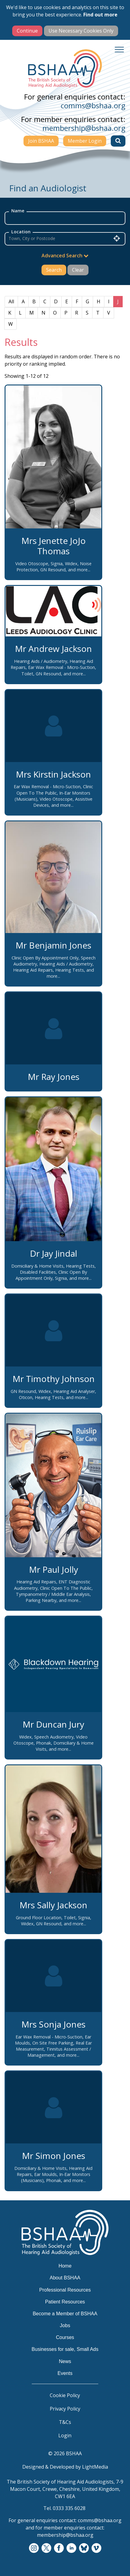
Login (64, 2435)
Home (65, 2265)
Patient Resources (65, 2301)
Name (17, 211)
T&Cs (65, 2422)
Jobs (65, 2325)
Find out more (100, 14)
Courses (65, 2337)
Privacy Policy (65, 2408)
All (11, 301)
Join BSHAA (41, 141)
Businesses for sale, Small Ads (65, 2349)
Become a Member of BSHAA (65, 2313)
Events (65, 2373)
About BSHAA (65, 2277)
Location (21, 232)
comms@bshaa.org (93, 105)
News (65, 2361)
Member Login (85, 141)
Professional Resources (65, 2289)
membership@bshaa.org (83, 128)
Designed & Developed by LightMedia (65, 2466)
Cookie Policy (65, 2395)
